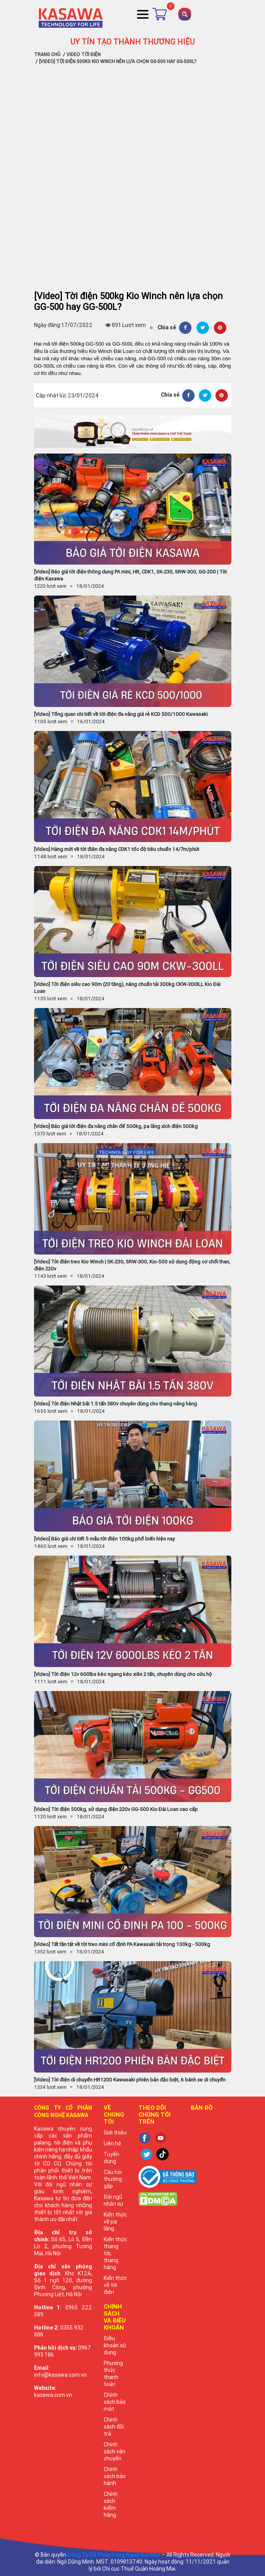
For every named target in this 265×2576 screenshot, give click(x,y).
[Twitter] (203, 328)
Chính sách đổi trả (114, 2426)
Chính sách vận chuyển (114, 2451)
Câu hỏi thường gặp (113, 2179)
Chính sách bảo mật (115, 2401)
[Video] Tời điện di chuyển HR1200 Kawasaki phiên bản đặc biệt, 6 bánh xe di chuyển (130, 2079)
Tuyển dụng (111, 2158)
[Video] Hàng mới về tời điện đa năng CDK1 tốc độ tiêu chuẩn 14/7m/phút (116, 849)
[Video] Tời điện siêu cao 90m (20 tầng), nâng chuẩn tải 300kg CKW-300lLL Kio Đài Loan (127, 987)
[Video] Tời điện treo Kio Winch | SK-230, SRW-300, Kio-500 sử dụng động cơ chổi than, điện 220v (132, 1265)
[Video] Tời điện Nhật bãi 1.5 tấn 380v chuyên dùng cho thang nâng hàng (115, 1403)
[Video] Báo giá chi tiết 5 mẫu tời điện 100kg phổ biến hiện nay (104, 1538)
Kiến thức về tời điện (115, 2285)
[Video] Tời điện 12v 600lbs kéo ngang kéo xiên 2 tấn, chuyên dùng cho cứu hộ (123, 1674)
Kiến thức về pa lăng (115, 2221)
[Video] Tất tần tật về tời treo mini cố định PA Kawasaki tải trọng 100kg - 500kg (122, 1944)
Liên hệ (112, 2143)
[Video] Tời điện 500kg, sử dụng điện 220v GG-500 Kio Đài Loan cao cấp (116, 1809)
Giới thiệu (115, 2132)
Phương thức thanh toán (113, 2374)
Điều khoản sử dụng (115, 2345)
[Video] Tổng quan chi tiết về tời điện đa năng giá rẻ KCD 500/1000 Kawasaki (121, 714)
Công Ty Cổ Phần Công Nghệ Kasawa (114, 2554)
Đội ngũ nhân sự (113, 2200)
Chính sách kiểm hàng (111, 2504)
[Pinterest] (220, 328)
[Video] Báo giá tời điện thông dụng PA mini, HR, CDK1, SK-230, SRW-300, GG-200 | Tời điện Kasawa (130, 575)
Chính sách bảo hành (115, 2476)
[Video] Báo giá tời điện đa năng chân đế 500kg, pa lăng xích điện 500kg (116, 1126)
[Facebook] (185, 328)
